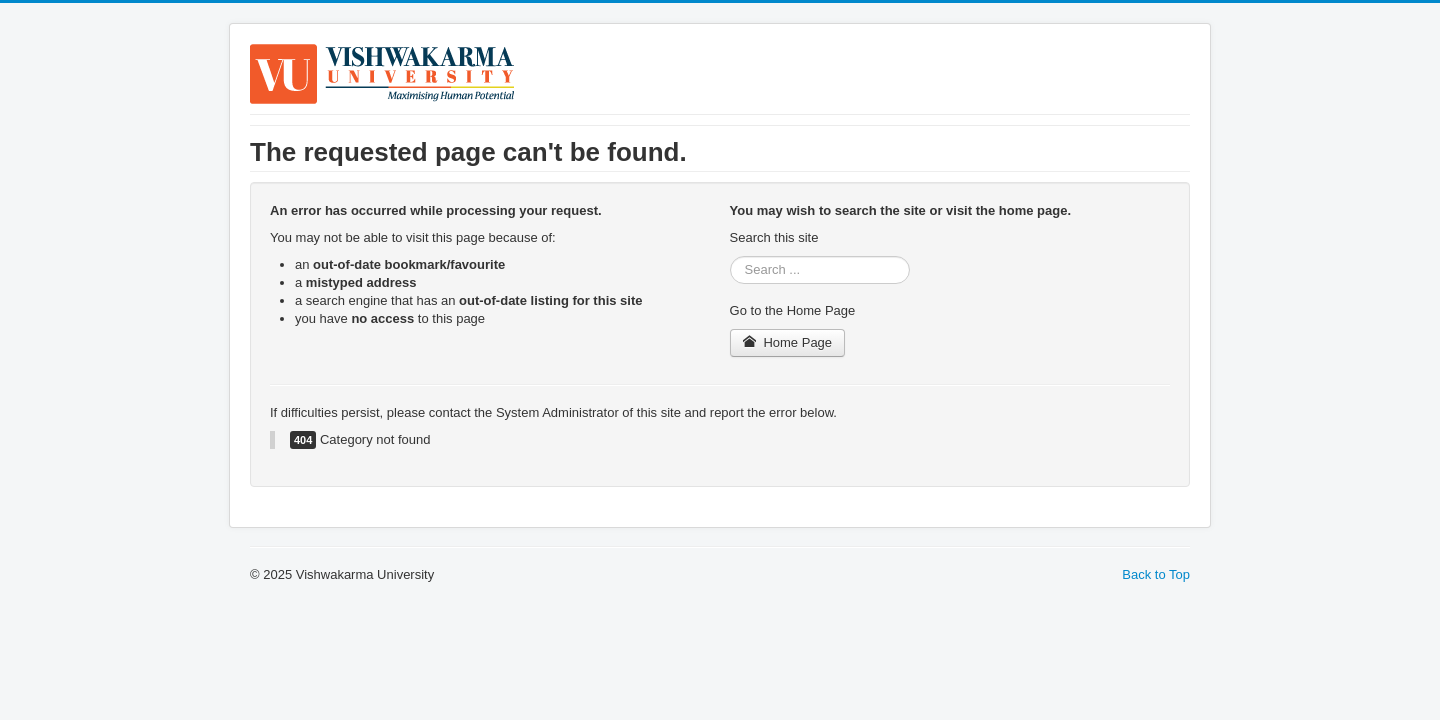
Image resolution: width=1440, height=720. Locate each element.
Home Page (788, 342)
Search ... (730, 256)
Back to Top (1156, 574)
